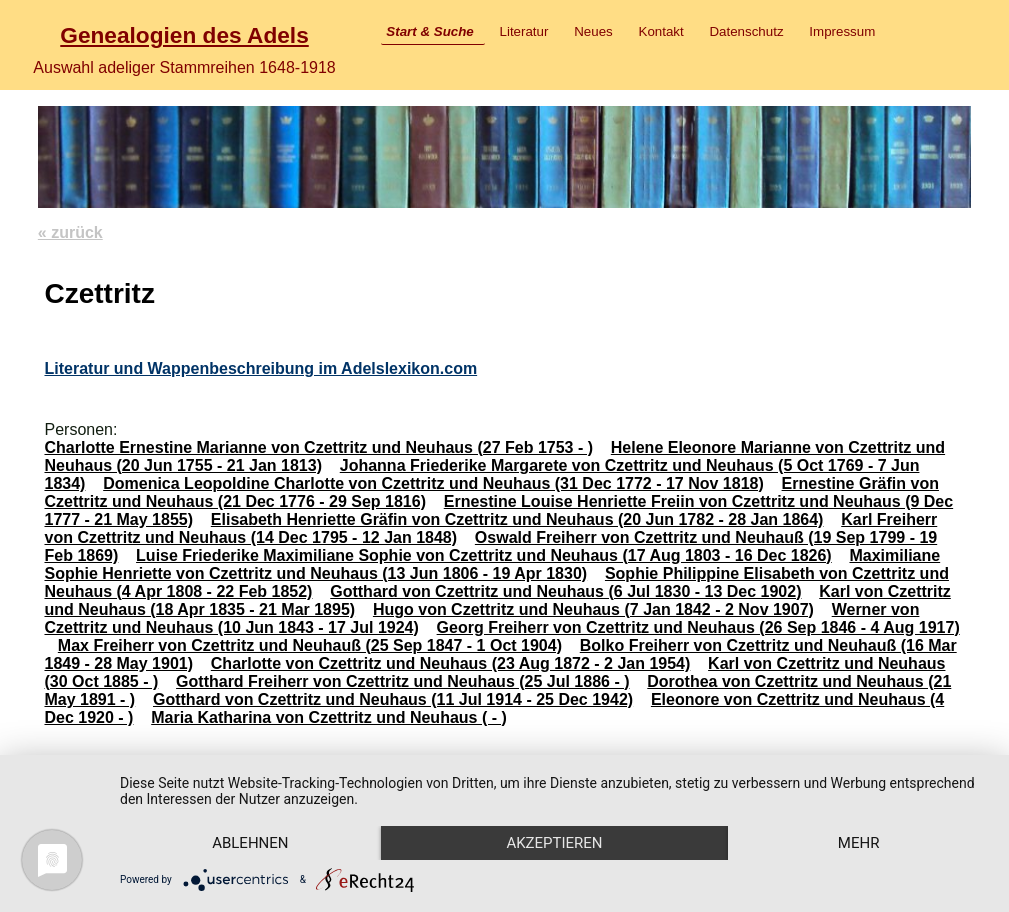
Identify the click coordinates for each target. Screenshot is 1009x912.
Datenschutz (746, 31)
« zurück (70, 232)
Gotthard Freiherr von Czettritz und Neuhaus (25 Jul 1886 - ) (402, 681)
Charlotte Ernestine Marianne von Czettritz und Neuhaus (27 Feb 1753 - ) (318, 447)
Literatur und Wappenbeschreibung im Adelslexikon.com (260, 368)
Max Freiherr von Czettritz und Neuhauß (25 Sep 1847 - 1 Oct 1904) (310, 645)
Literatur (524, 31)
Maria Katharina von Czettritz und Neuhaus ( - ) (329, 717)
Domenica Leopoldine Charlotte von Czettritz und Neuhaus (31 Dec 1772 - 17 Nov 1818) (433, 483)
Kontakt (661, 31)
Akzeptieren (554, 843)
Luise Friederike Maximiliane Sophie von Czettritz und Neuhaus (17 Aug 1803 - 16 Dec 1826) (484, 555)
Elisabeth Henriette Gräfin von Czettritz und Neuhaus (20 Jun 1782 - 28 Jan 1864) (517, 519)
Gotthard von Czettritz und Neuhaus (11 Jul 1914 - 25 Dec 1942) (393, 699)
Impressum (842, 31)
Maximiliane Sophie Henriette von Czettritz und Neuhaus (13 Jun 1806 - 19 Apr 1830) (492, 564)
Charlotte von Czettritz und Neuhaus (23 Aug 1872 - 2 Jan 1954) (451, 663)
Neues (593, 31)
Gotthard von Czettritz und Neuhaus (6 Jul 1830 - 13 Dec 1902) (565, 591)
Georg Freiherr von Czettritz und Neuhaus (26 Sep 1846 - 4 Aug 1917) (698, 627)
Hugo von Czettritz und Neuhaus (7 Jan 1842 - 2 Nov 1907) (593, 609)
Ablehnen (250, 843)
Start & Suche (429, 31)
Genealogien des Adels (184, 35)
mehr (859, 843)
